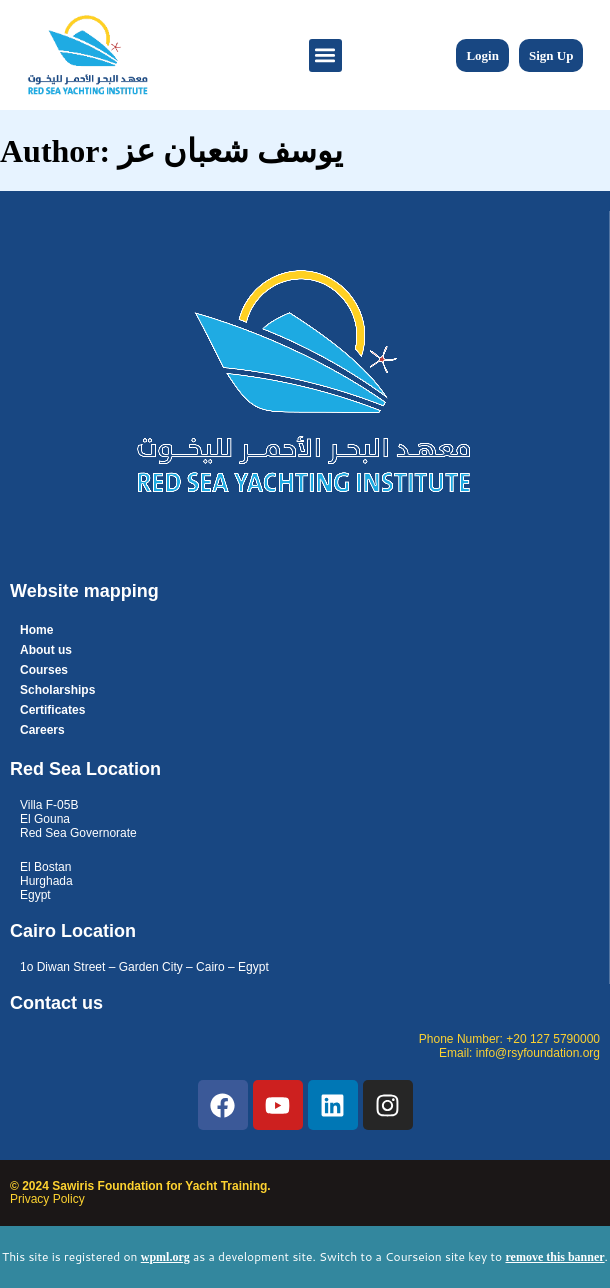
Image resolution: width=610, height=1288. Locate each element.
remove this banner (554, 1257)
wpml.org (165, 1257)
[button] (325, 55)
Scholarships (57, 690)
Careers (42, 730)
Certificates (52, 710)
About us (46, 650)
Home (36, 630)
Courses (44, 670)
